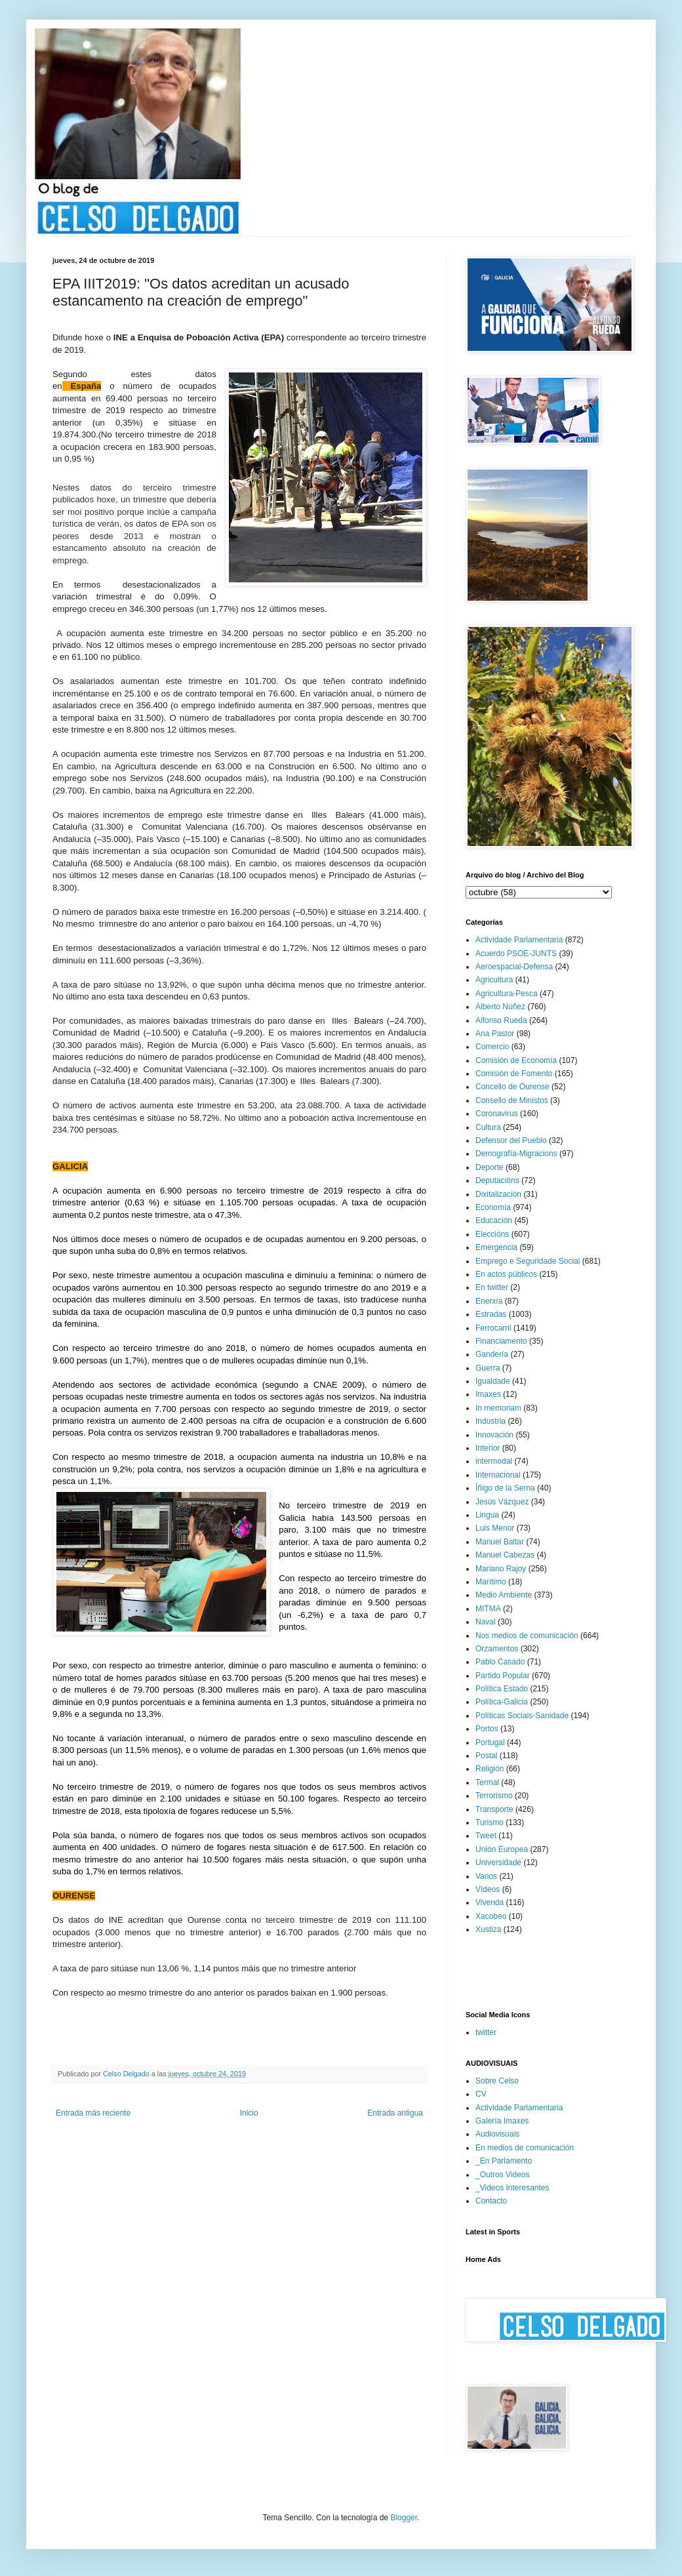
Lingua (487, 1514)
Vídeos (487, 1889)
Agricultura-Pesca (506, 993)
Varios (486, 1876)
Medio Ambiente (503, 1595)
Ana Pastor (494, 1033)
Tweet (485, 1835)
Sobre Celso (497, 2080)
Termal (487, 1782)
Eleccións (492, 1234)
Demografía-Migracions (516, 1153)
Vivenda (489, 1902)
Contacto (491, 2200)
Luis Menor (494, 1528)
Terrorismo (494, 1795)
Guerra (487, 1368)
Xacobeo (490, 1916)
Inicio (249, 2113)
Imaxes (488, 1394)
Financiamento (501, 1341)
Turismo (489, 1822)
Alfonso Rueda (501, 1020)
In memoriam (498, 1408)
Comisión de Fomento (513, 1073)
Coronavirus (496, 1113)
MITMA (488, 1608)
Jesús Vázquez (502, 1501)
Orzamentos (496, 1648)
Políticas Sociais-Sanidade (522, 1715)
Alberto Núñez (500, 1006)
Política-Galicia (501, 1701)
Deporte (489, 1167)
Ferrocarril (493, 1328)
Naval (485, 1621)
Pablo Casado (500, 1661)
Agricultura (494, 979)
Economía (493, 1207)
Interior (487, 1448)
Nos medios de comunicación (526, 1635)
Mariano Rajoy (500, 1568)
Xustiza (488, 1929)
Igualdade (492, 1381)
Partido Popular (502, 1675)
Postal (486, 1755)
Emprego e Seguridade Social (527, 1261)
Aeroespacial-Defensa (514, 966)
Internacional (498, 1474)
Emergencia (496, 1247)
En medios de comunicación (524, 2147)
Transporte (494, 1809)
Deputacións (497, 1180)
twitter (485, 2032)
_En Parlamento (503, 2160)
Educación (493, 1220)
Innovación (494, 1434)
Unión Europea (501, 1849)
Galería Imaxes (502, 2120)
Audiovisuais (497, 2134)
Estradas (490, 1314)
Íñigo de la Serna (505, 1488)
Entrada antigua (395, 2113)
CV (481, 2094)
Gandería (491, 1354)
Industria (490, 1421)
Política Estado (501, 1688)
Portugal (490, 1742)
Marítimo (490, 1581)
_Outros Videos (502, 2174)
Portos (486, 1728)
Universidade (498, 1862)
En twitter (491, 1287)
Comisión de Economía (516, 1060)
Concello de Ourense (512, 1086)
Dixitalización (498, 1194)
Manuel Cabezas (504, 1555)
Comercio (492, 1046)
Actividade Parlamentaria (519, 939)
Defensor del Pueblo (511, 1140)
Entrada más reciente (93, 2113)
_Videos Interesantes (512, 2187)
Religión (489, 1768)
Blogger (403, 2517)
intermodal (493, 1461)
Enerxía (488, 1301)
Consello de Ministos (511, 1100)
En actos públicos (506, 1274)
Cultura (488, 1127)
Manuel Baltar (499, 1541)
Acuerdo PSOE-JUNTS (516, 953)
